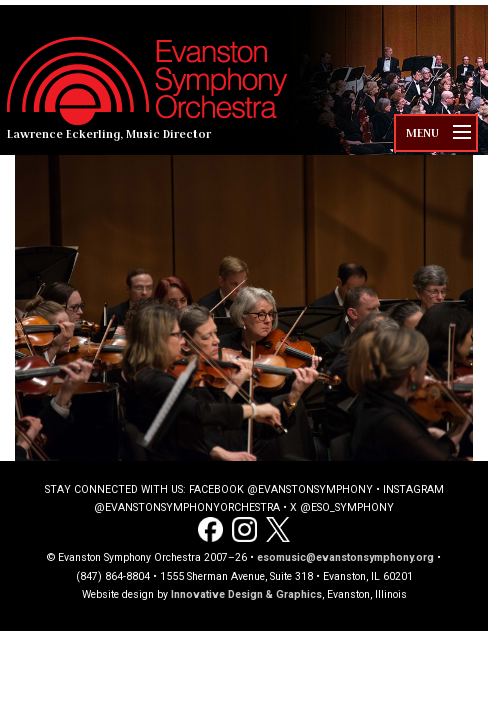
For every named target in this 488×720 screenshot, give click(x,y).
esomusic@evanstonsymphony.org (345, 557)
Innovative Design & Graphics (246, 594)
